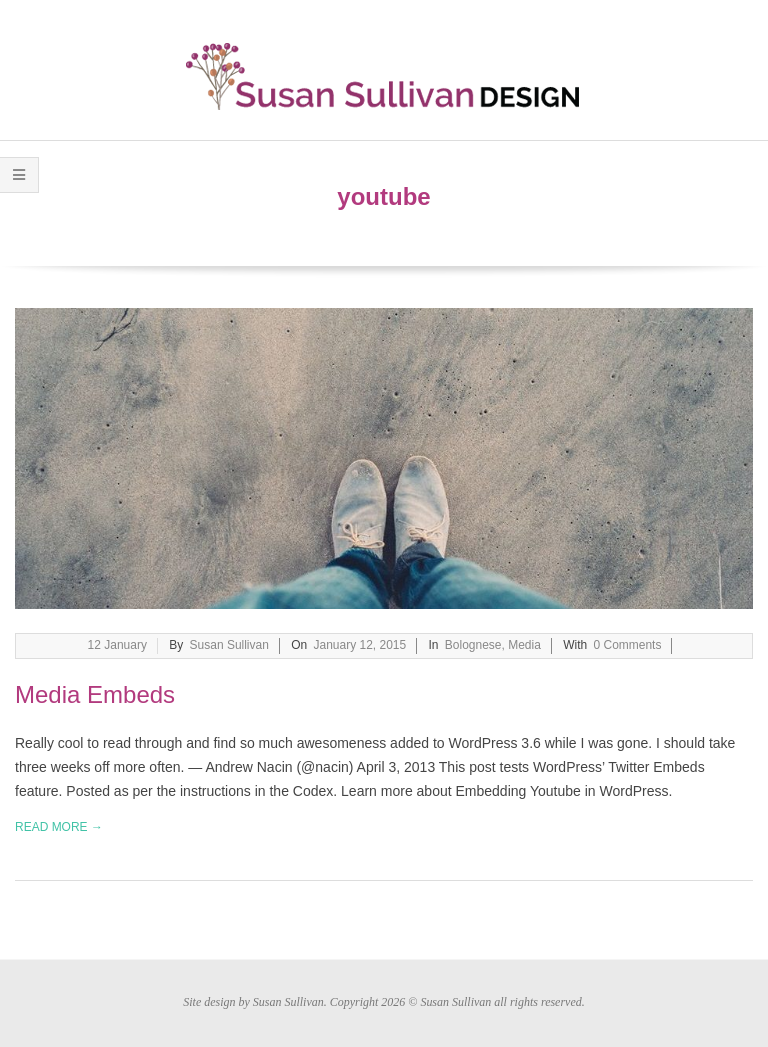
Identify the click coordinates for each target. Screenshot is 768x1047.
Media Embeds (95, 694)
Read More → (59, 827)
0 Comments (628, 645)
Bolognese (473, 645)
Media (524, 645)
